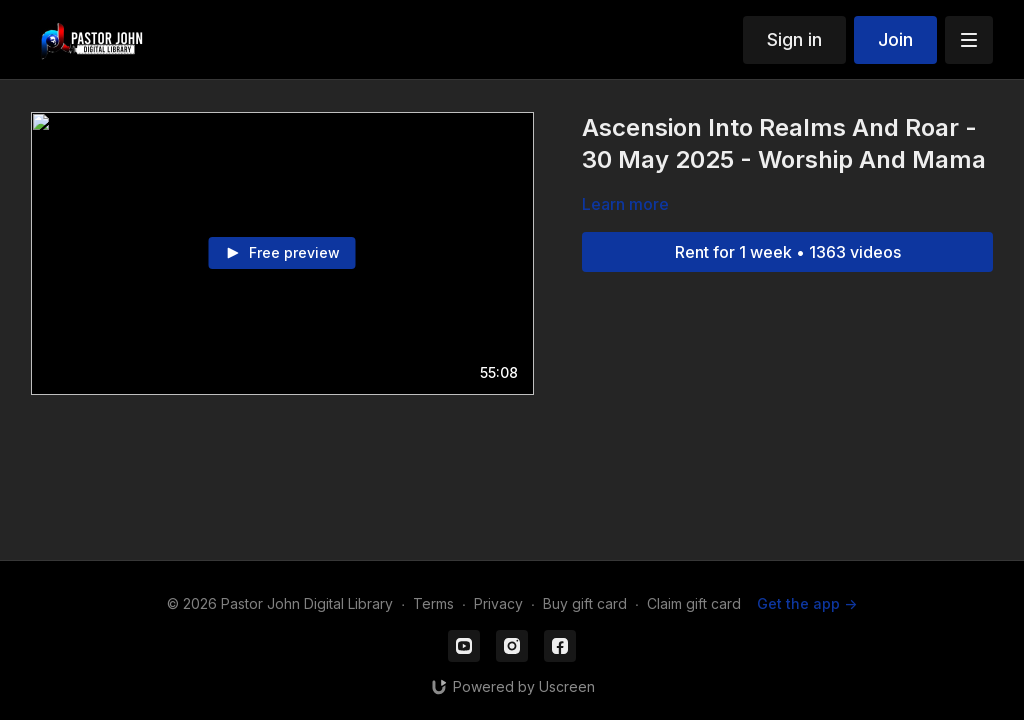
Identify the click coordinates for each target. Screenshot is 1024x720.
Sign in (794, 39)
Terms (433, 603)
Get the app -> (807, 603)
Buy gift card (585, 603)
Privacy (498, 603)
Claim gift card (694, 603)
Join (895, 39)
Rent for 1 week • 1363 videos (788, 252)
